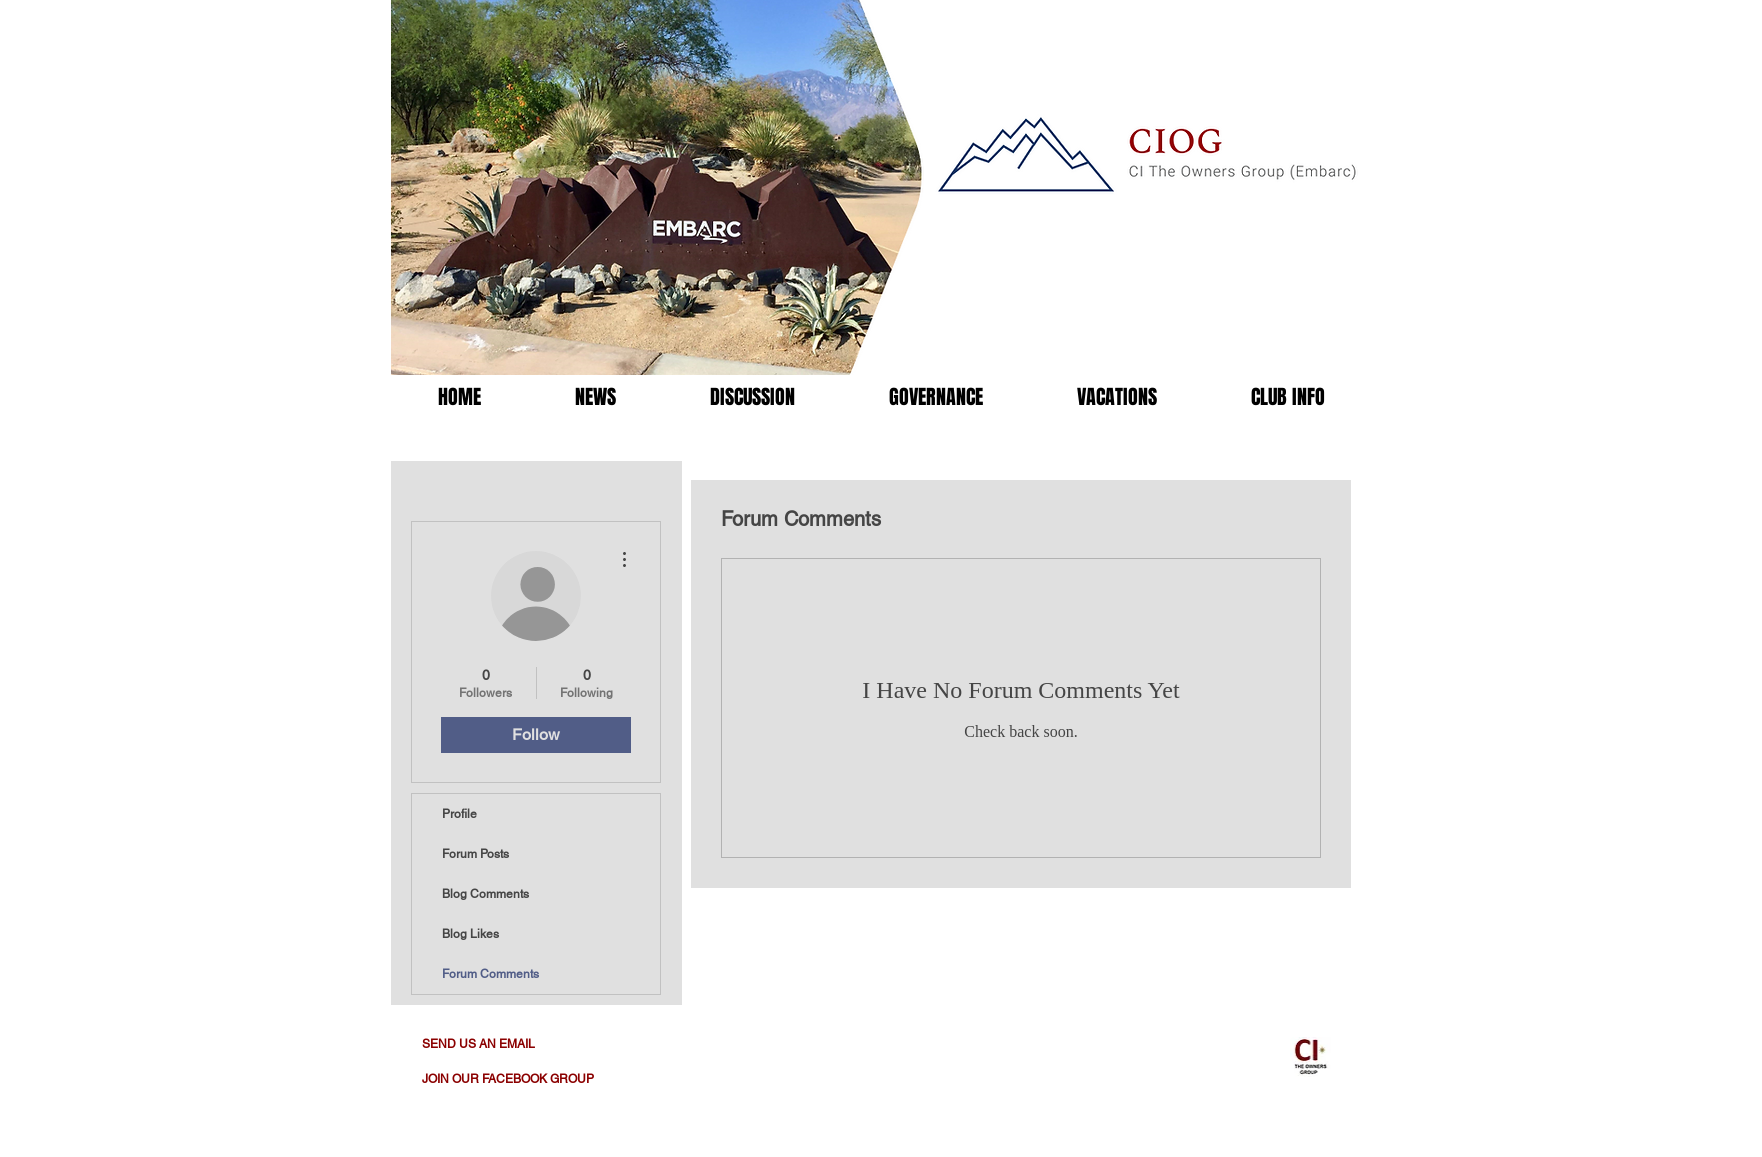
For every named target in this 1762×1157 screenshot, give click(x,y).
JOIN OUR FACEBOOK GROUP (508, 1079)
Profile (459, 814)
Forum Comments (490, 974)
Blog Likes (470, 934)
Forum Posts (475, 854)
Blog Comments (485, 894)
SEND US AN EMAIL (478, 1044)
